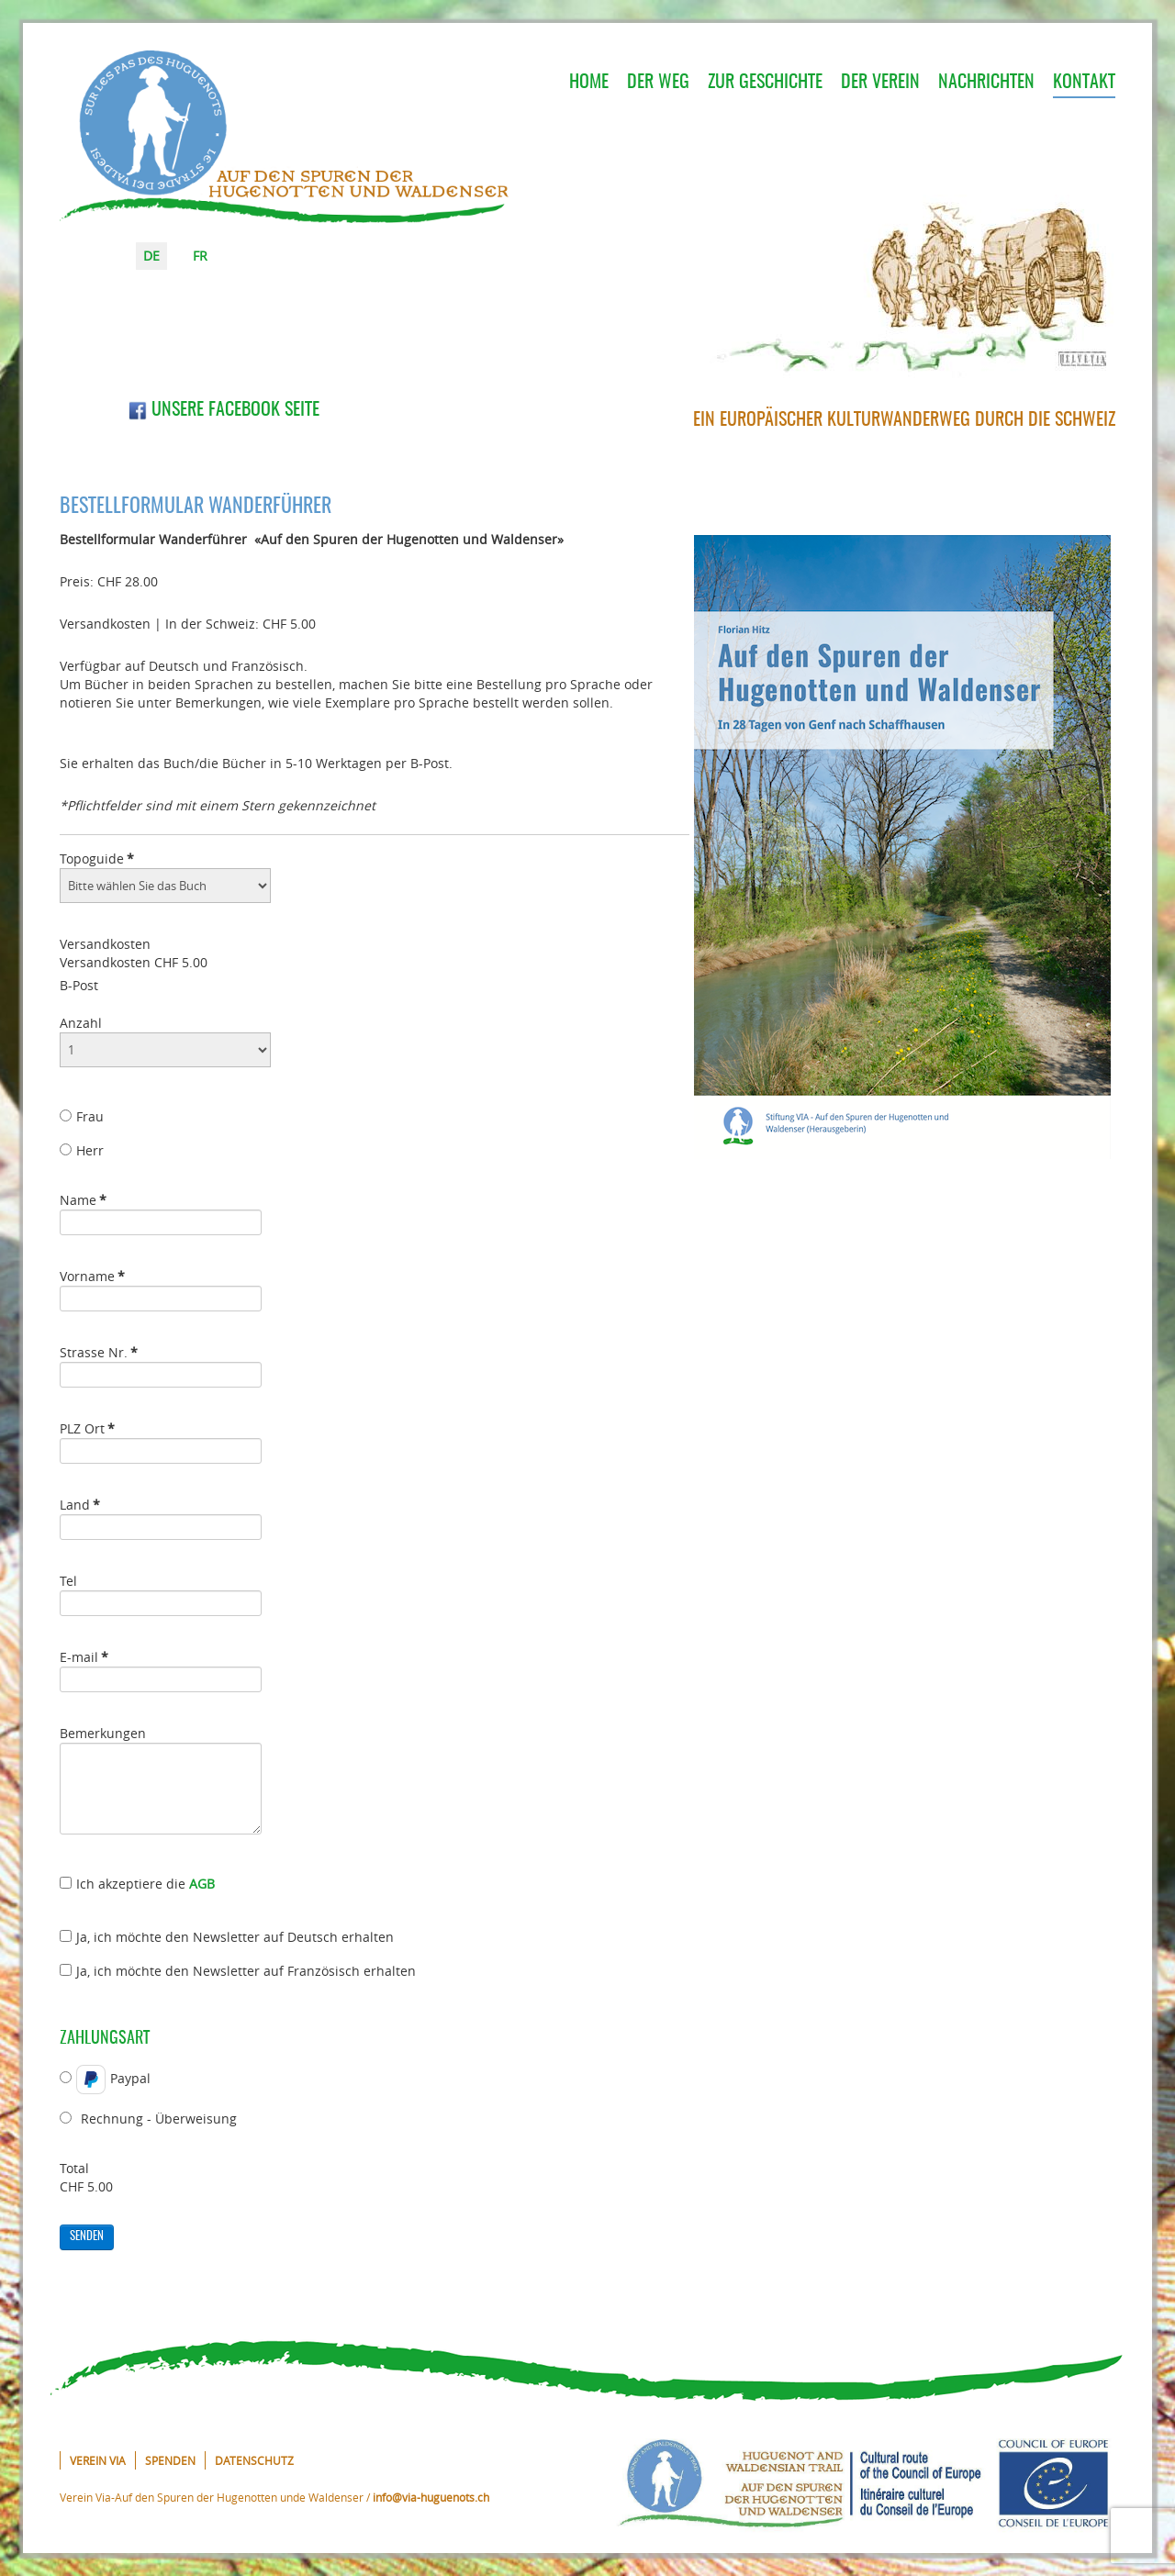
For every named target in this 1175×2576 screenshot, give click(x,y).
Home (589, 82)
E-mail (84, 1657)
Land (80, 1504)
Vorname (92, 1276)
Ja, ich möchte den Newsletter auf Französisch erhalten (238, 1970)
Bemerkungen (103, 1733)
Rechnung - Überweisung (148, 2118)
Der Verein (880, 82)
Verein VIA (98, 2460)
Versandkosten (105, 944)
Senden (87, 2237)
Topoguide (97, 858)
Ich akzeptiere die (137, 1883)
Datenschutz (254, 2460)
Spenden (170, 2460)
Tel (68, 1580)
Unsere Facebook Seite (224, 410)
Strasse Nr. (99, 1352)
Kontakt (1084, 82)
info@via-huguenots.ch (431, 2497)
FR (200, 255)
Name (83, 1200)
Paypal (105, 2079)
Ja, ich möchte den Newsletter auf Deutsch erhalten (227, 1937)
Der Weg (658, 82)
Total (74, 2168)
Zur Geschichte (765, 82)
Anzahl (81, 1023)
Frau (82, 1116)
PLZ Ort (87, 1428)
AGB (202, 1883)
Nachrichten (986, 82)
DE (151, 255)
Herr (82, 1150)
